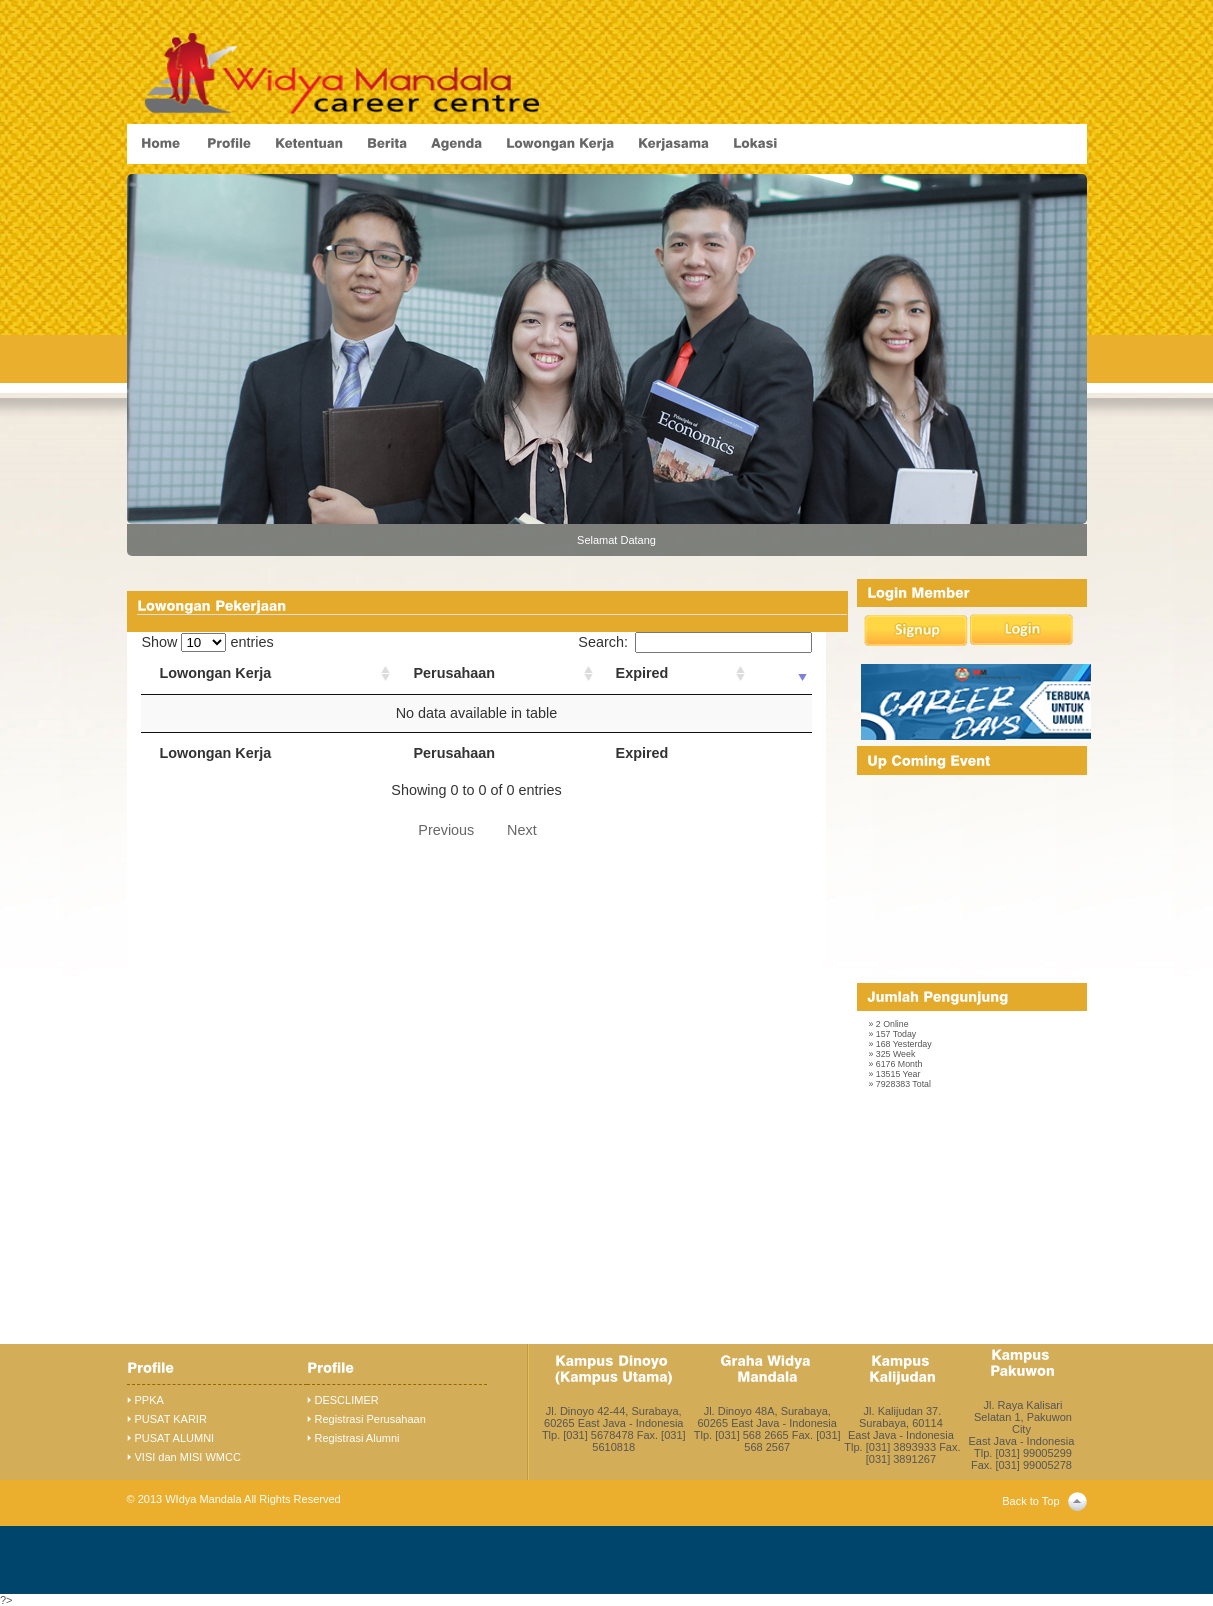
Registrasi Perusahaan (370, 1419)
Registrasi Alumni (357, 1438)
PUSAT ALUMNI (175, 1438)
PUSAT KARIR (171, 1419)
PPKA (149, 1400)
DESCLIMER (347, 1400)
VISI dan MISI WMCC (188, 1457)
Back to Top (1030, 1501)
